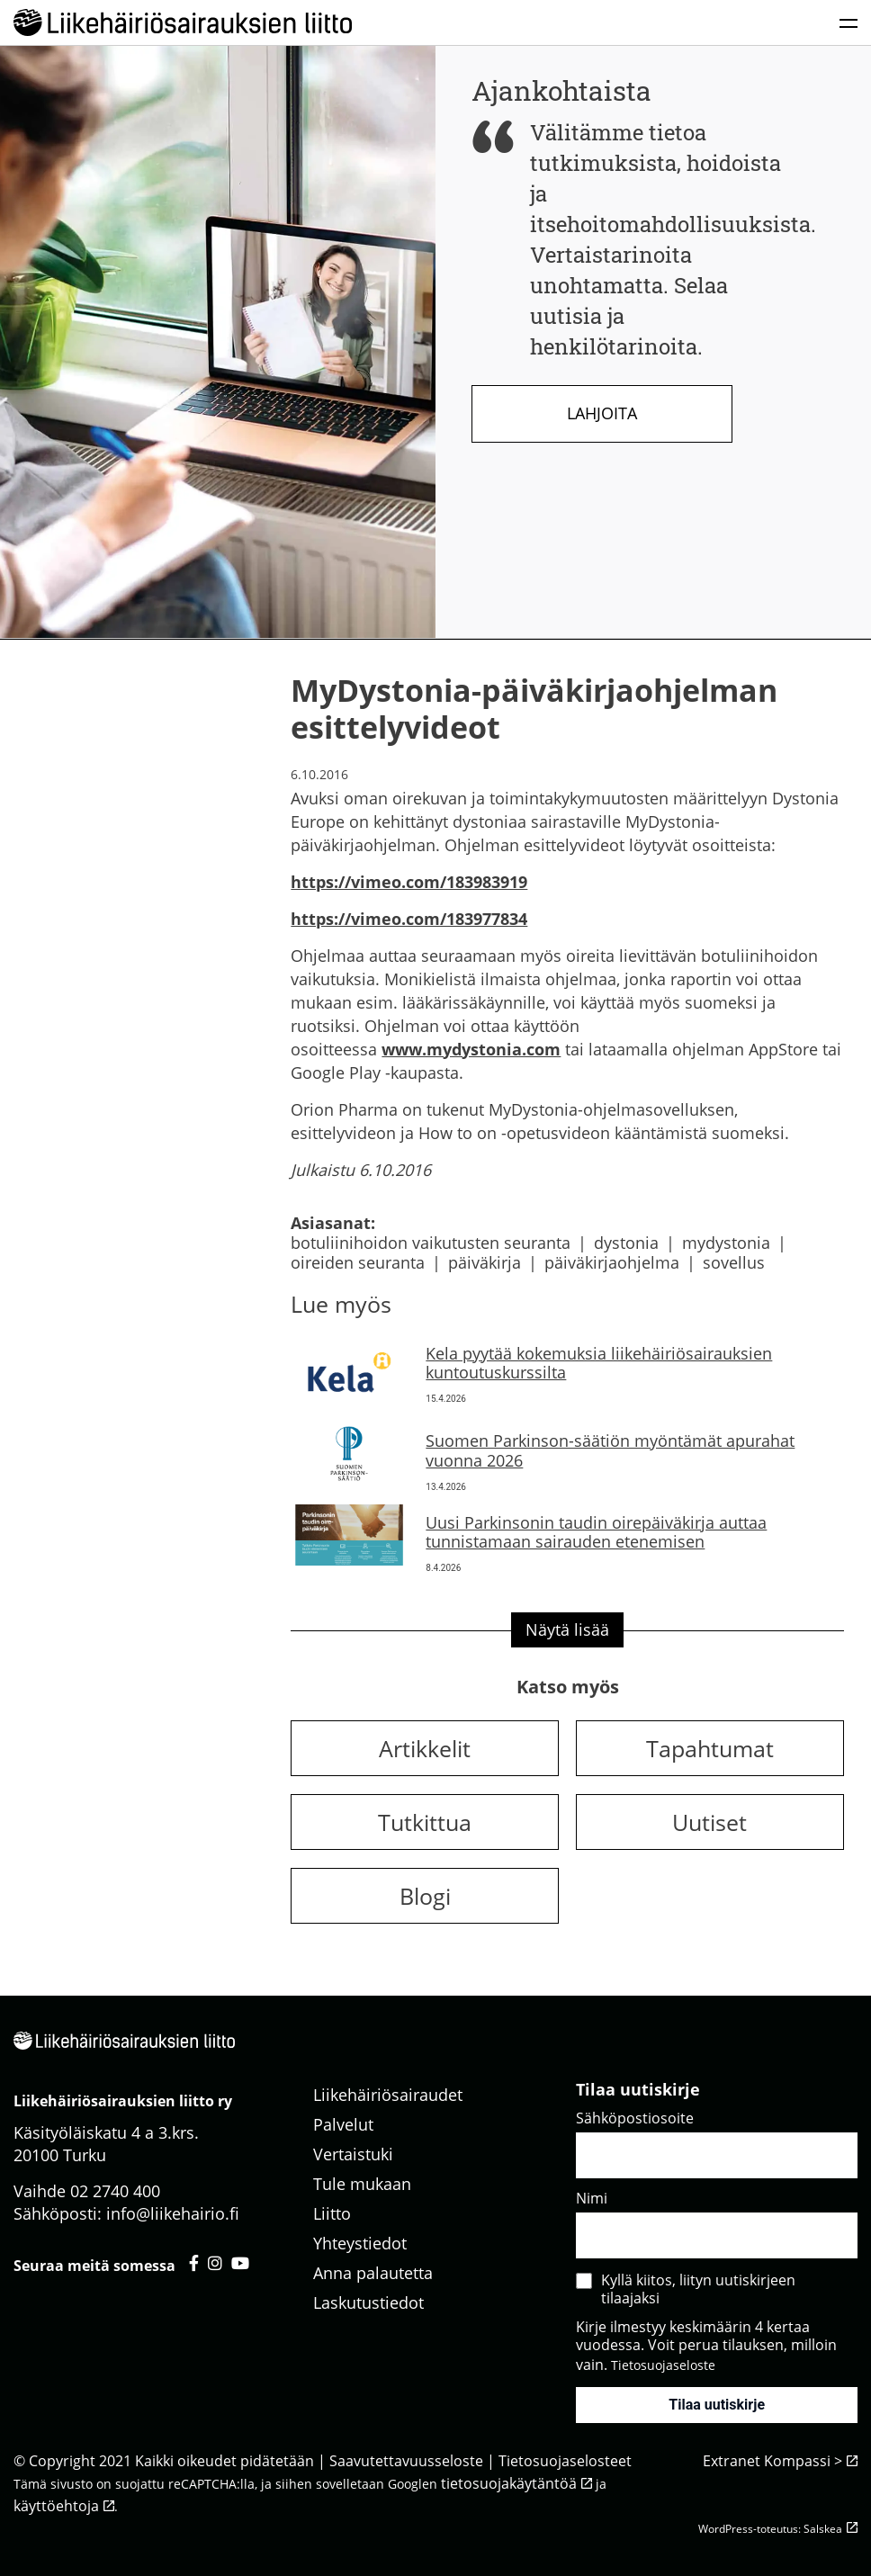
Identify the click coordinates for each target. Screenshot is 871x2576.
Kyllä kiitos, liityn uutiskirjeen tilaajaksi (698, 2289)
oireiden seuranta (358, 1262)
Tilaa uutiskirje (717, 2404)
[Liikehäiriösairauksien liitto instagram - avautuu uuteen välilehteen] (215, 2263)
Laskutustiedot (368, 2302)
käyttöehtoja (56, 2506)
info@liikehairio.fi (172, 2213)
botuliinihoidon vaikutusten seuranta (430, 1242)
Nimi (591, 2198)
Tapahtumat (710, 1748)
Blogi (425, 1895)
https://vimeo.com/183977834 (409, 918)
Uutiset (709, 1822)
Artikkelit (425, 1748)
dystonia (626, 1242)
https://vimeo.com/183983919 (409, 882)
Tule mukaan (362, 2184)
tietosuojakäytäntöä (509, 2483)
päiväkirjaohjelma (611, 1262)
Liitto (332, 2213)
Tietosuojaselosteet (565, 2461)
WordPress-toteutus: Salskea (770, 2528)
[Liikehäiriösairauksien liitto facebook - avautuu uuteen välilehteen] (194, 2263)
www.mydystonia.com (471, 1049)
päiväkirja (484, 1262)
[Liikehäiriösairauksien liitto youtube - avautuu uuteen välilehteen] (240, 2263)
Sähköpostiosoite (635, 2118)
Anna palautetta (373, 2273)
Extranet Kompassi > (772, 2461)
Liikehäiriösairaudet (387, 2094)
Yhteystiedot (360, 2243)
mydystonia (726, 1242)
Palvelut (343, 2124)
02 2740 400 (115, 2191)
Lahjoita (602, 413)
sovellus (734, 1262)
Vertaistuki (353, 2154)
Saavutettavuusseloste (406, 2461)
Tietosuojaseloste (663, 2365)
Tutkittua (424, 1822)
